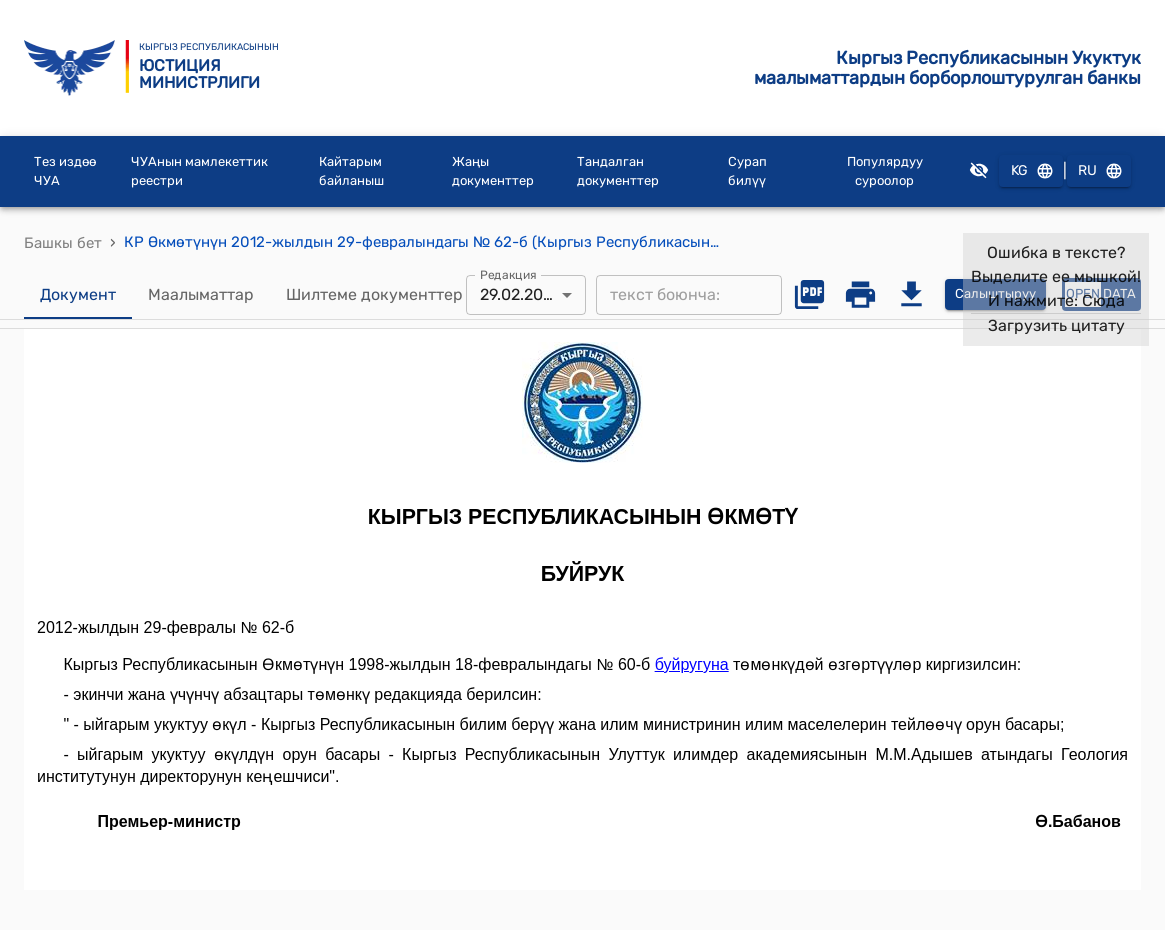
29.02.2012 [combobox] (519, 294)
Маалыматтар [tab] (201, 295)
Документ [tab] (78, 295)
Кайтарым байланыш (351, 171)
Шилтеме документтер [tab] (374, 295)
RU (1099, 171)
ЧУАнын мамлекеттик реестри (199, 171)
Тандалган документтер (618, 171)
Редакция (508, 274)
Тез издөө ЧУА (65, 171)
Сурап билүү (747, 171)
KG (1031, 171)
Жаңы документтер (493, 171)
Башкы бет (63, 243)
